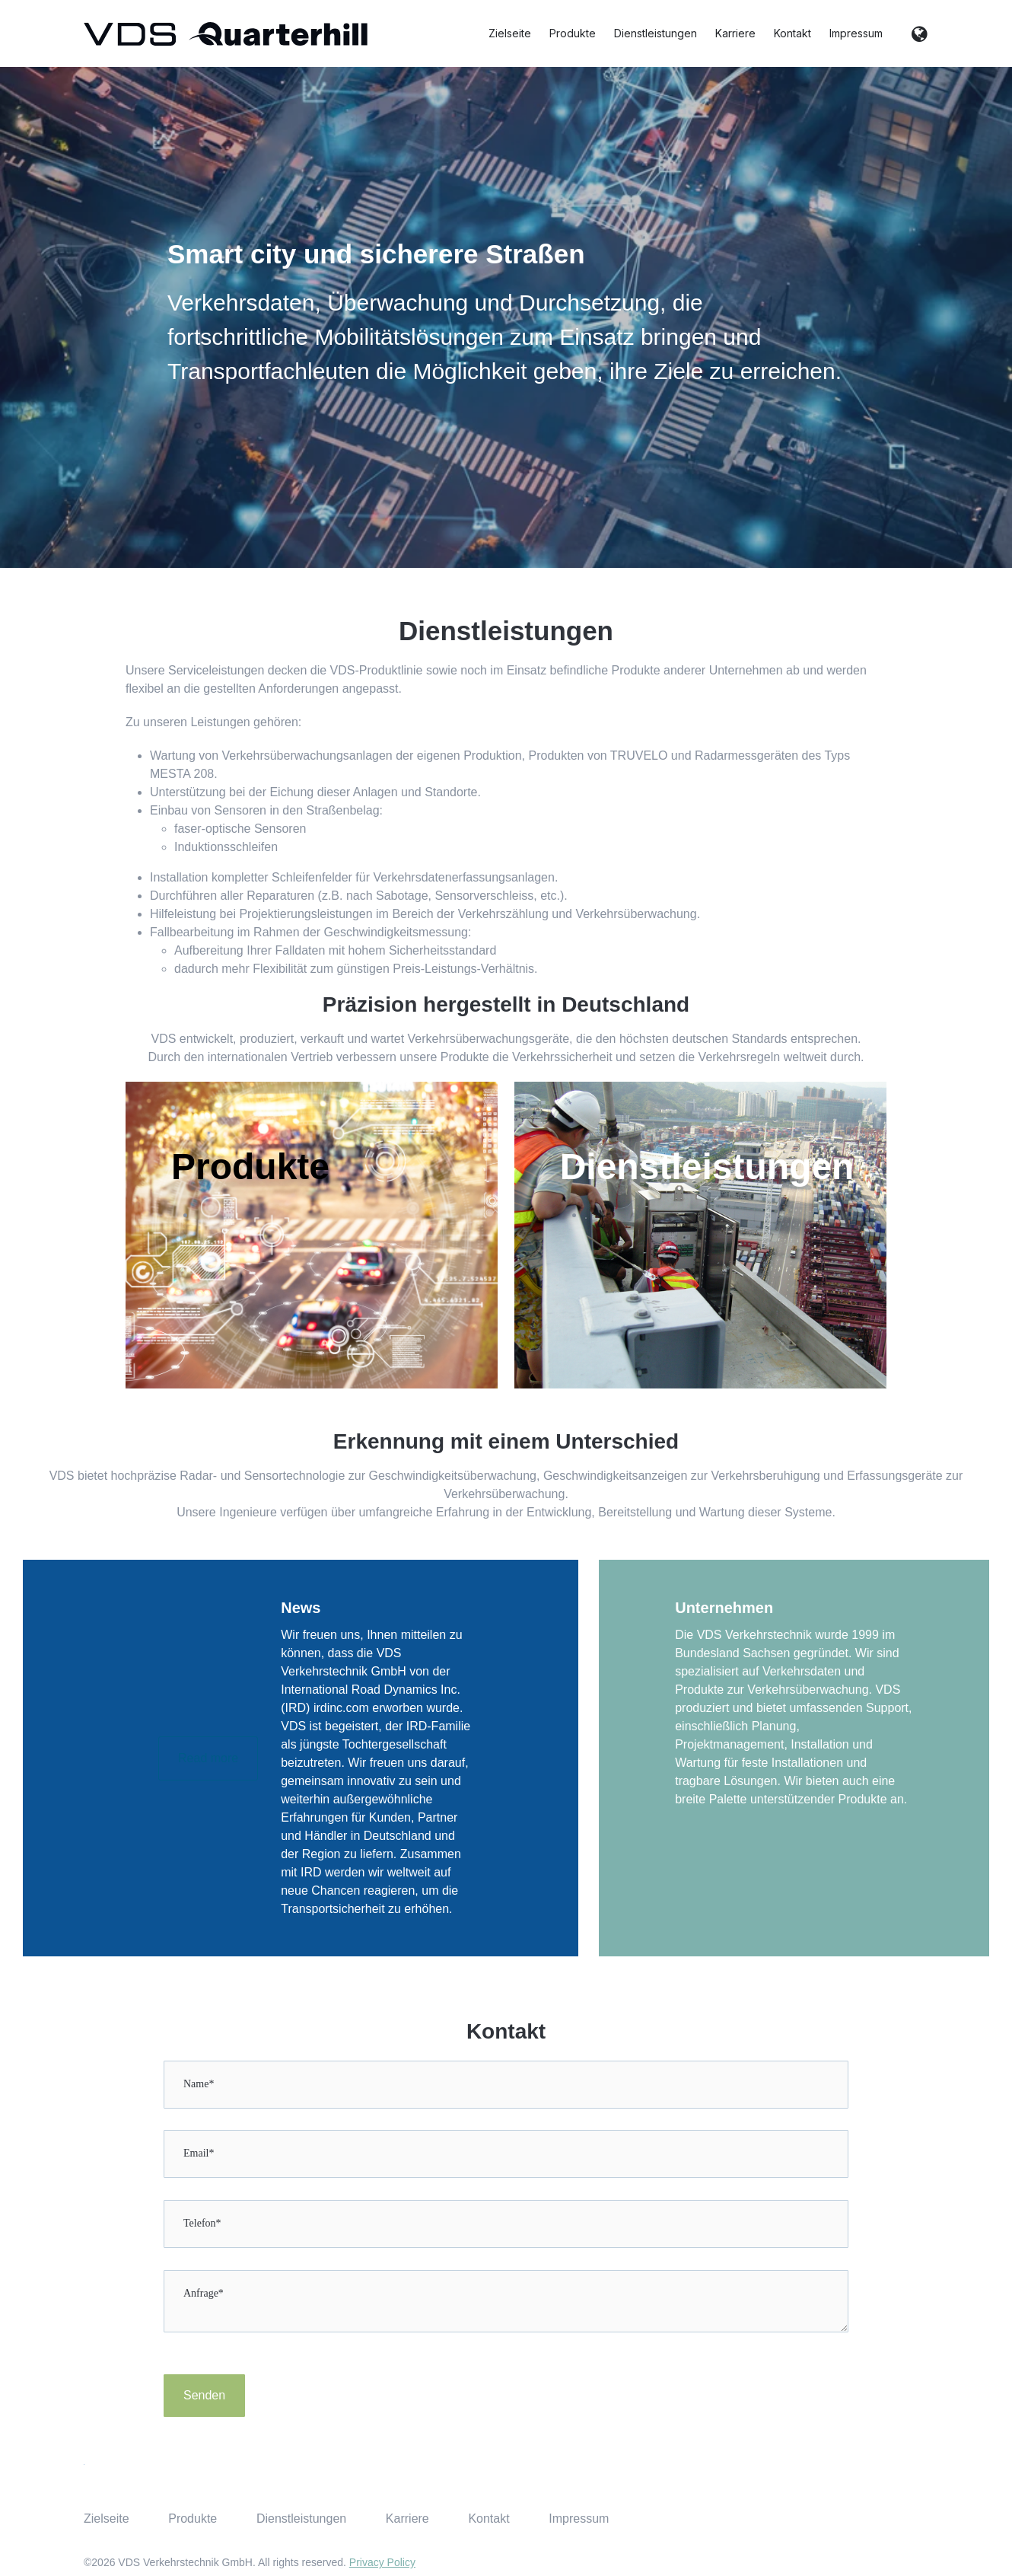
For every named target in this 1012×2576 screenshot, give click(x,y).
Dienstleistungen (655, 33)
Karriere (735, 33)
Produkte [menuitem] (192, 2519)
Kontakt (792, 33)
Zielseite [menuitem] (106, 2519)
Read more (208, 1758)
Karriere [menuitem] (407, 2519)
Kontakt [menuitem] (488, 2519)
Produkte (572, 33)
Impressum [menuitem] (579, 2519)
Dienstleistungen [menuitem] (301, 2519)
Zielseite (509, 33)
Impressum (856, 33)
